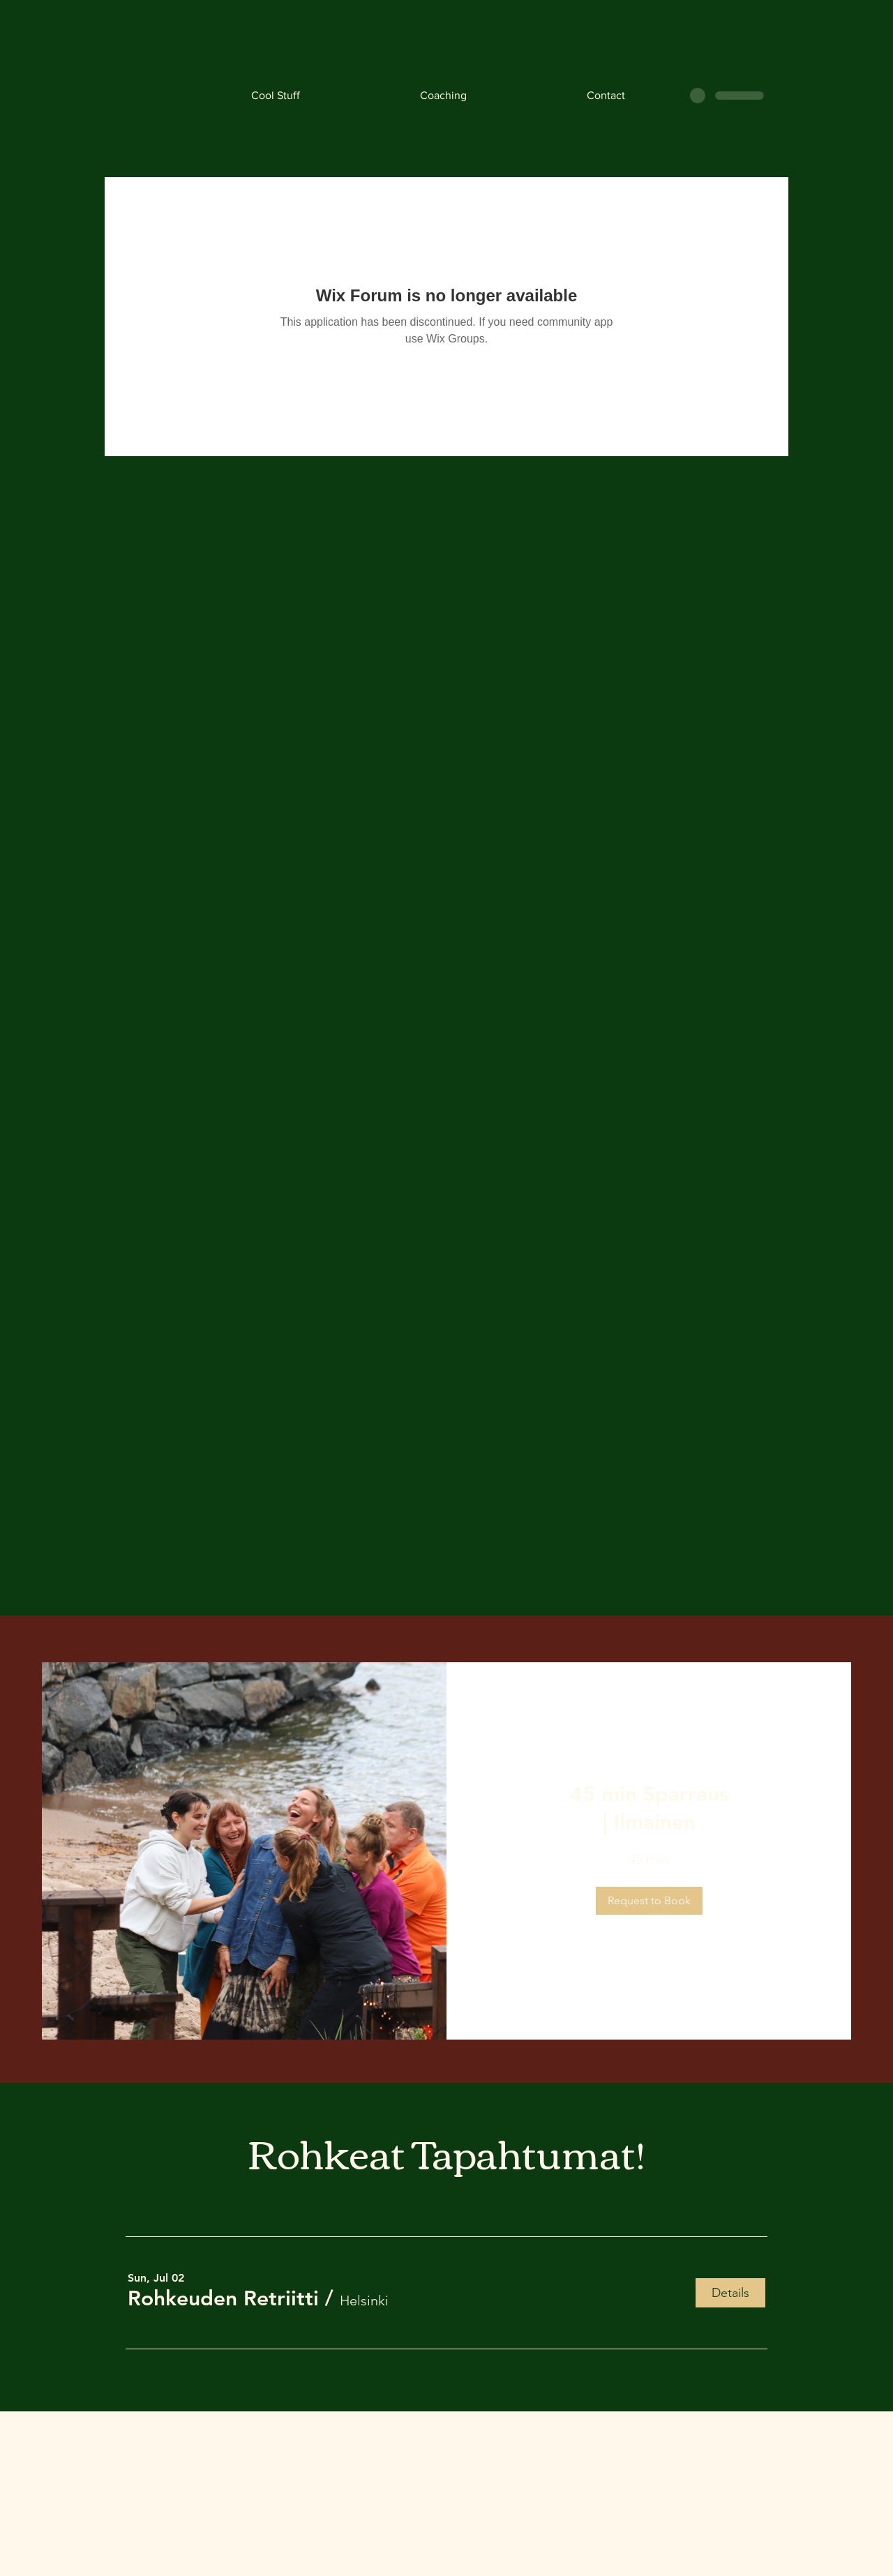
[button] (649, 1901)
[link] (649, 1809)
